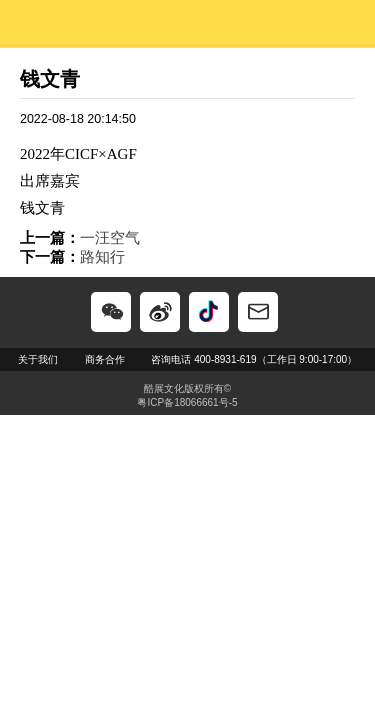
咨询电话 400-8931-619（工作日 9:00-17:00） (254, 359)
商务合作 (105, 359)
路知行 (102, 256)
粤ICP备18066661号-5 (187, 402)
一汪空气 (110, 237)
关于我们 (38, 359)
